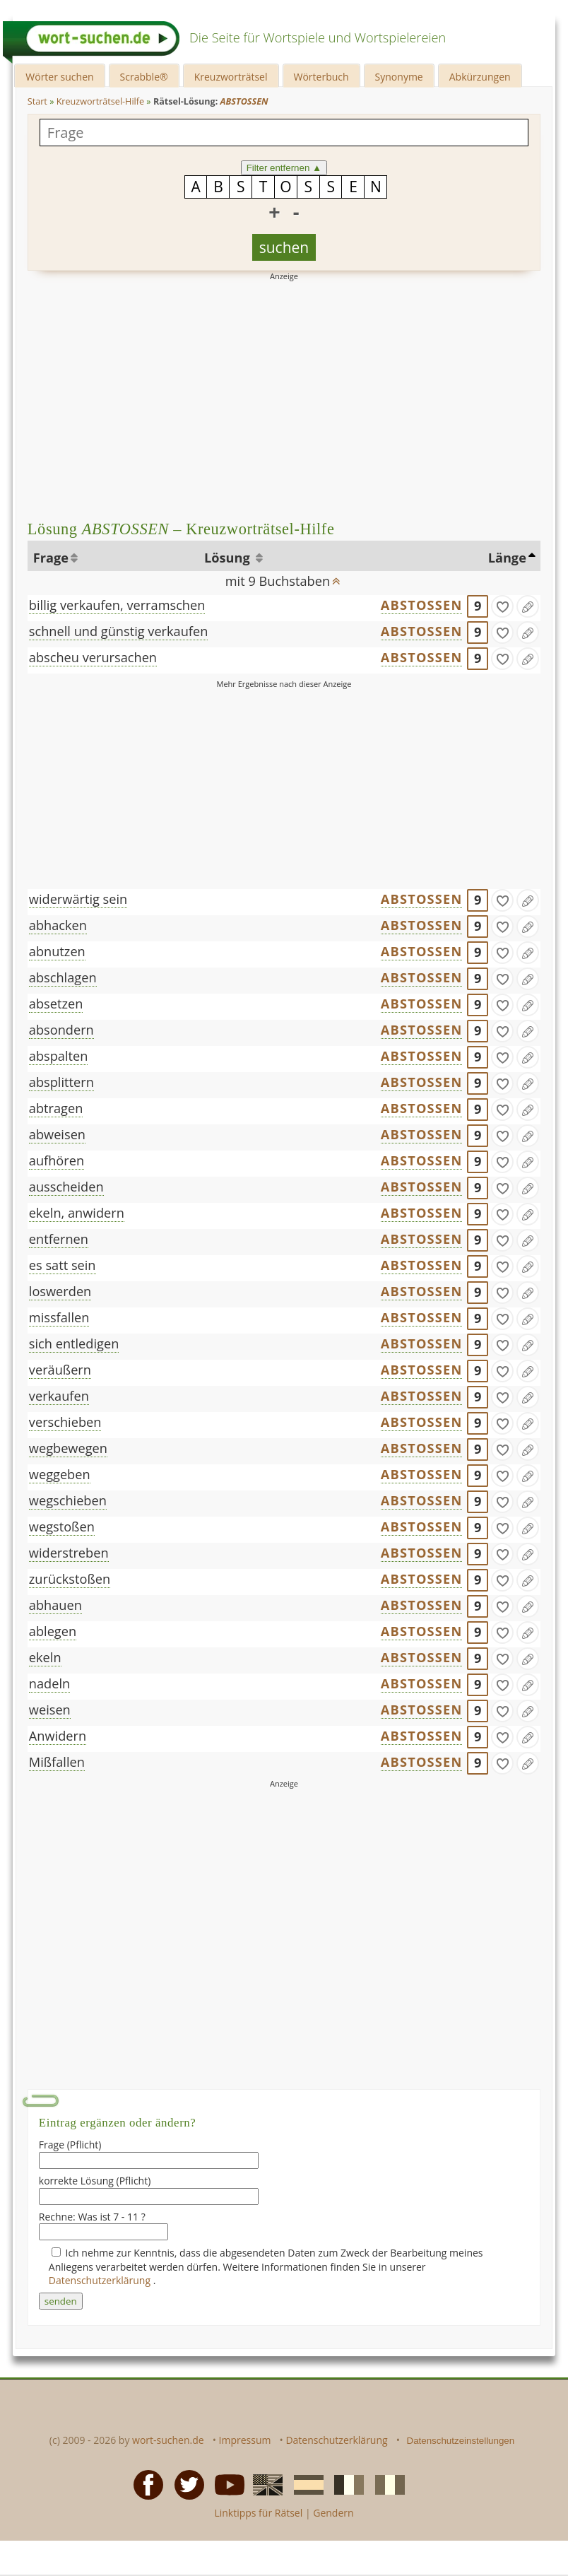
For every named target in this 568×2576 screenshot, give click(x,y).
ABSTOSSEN (422, 604)
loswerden (60, 1291)
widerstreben (69, 1552)
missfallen (59, 1317)
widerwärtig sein (78, 898)
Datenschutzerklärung (101, 2280)
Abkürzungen (480, 76)
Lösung (228, 557)
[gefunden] (502, 606)
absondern (61, 1029)
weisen (50, 1709)
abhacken (58, 925)
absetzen (56, 1003)
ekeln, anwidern (76, 1212)
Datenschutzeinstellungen (461, 2440)
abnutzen (57, 951)
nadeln (49, 1683)
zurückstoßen (69, 1578)
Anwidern (57, 1735)
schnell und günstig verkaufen (118, 631)
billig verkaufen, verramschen (117, 604)
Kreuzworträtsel (231, 76)
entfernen (58, 1238)
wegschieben (68, 1500)
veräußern (60, 1369)
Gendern (333, 2512)
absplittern (61, 1082)
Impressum (245, 2440)
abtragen (56, 1108)
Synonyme (399, 76)
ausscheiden (66, 1186)
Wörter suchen (59, 76)
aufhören (56, 1160)
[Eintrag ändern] (527, 606)
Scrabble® (144, 76)
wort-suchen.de (168, 2440)
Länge (507, 557)
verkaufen (59, 1395)
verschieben (65, 1421)
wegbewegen (68, 1448)
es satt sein (62, 1265)
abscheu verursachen (93, 657)
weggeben (59, 1474)
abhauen (55, 1604)
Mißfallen (57, 1761)
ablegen (52, 1631)
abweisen (57, 1134)
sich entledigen (74, 1343)
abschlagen (63, 977)
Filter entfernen (284, 168)
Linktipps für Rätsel (258, 2512)
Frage (51, 557)
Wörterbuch (321, 76)
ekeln (45, 1657)
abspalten (58, 1055)
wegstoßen (62, 1526)
